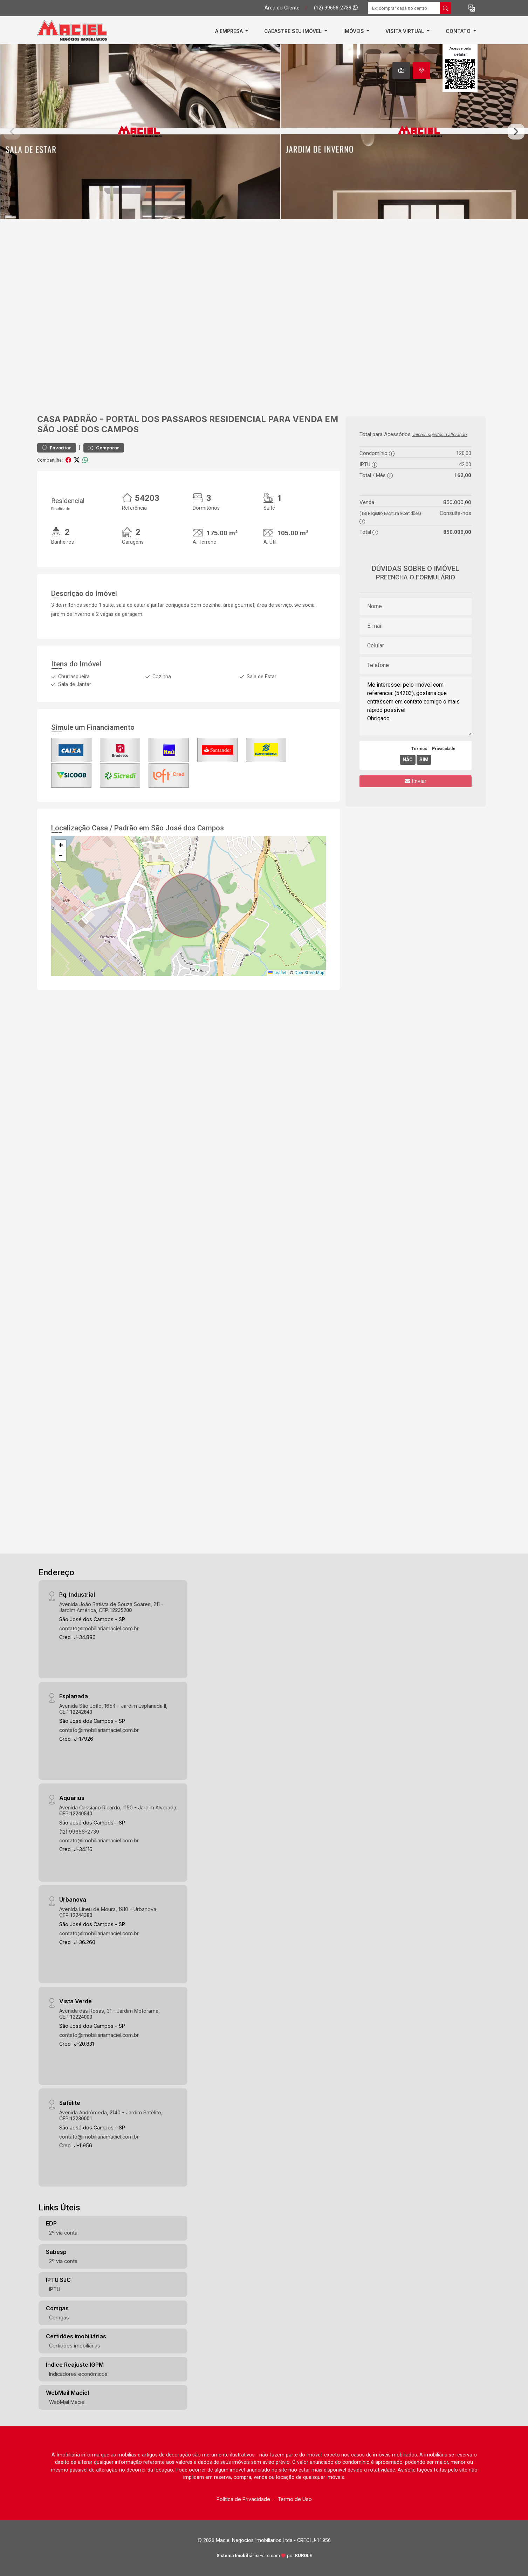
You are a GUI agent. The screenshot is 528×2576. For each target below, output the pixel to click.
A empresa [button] (229, 31)
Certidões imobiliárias (74, 2346)
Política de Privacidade (243, 2499)
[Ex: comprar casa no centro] (404, 8)
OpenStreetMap (309, 972)
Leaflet (277, 972)
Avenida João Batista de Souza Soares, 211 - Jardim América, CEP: (111, 1607)
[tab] (401, 70)
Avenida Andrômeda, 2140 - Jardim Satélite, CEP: (111, 2115)
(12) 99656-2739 (336, 8)
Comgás (59, 2317)
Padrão (80, 419)
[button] (471, 8)
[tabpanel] (264, 131)
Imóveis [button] (354, 31)
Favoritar (56, 447)
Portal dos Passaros (156, 419)
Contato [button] (459, 31)
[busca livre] (445, 8)
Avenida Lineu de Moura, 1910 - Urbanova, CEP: (108, 1912)
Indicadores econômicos (78, 2374)
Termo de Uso (294, 2499)
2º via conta (63, 2233)
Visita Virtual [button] (405, 31)
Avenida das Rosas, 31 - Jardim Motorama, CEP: (109, 2014)
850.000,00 (457, 502)
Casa (49, 419)
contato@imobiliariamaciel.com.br (99, 1628)
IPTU (54, 2289)
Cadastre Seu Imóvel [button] (293, 31)
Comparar (103, 447)
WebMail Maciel (67, 2402)
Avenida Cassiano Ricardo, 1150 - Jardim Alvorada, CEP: (118, 1810)
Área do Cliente (282, 8)
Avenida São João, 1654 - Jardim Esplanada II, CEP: (113, 1709)
